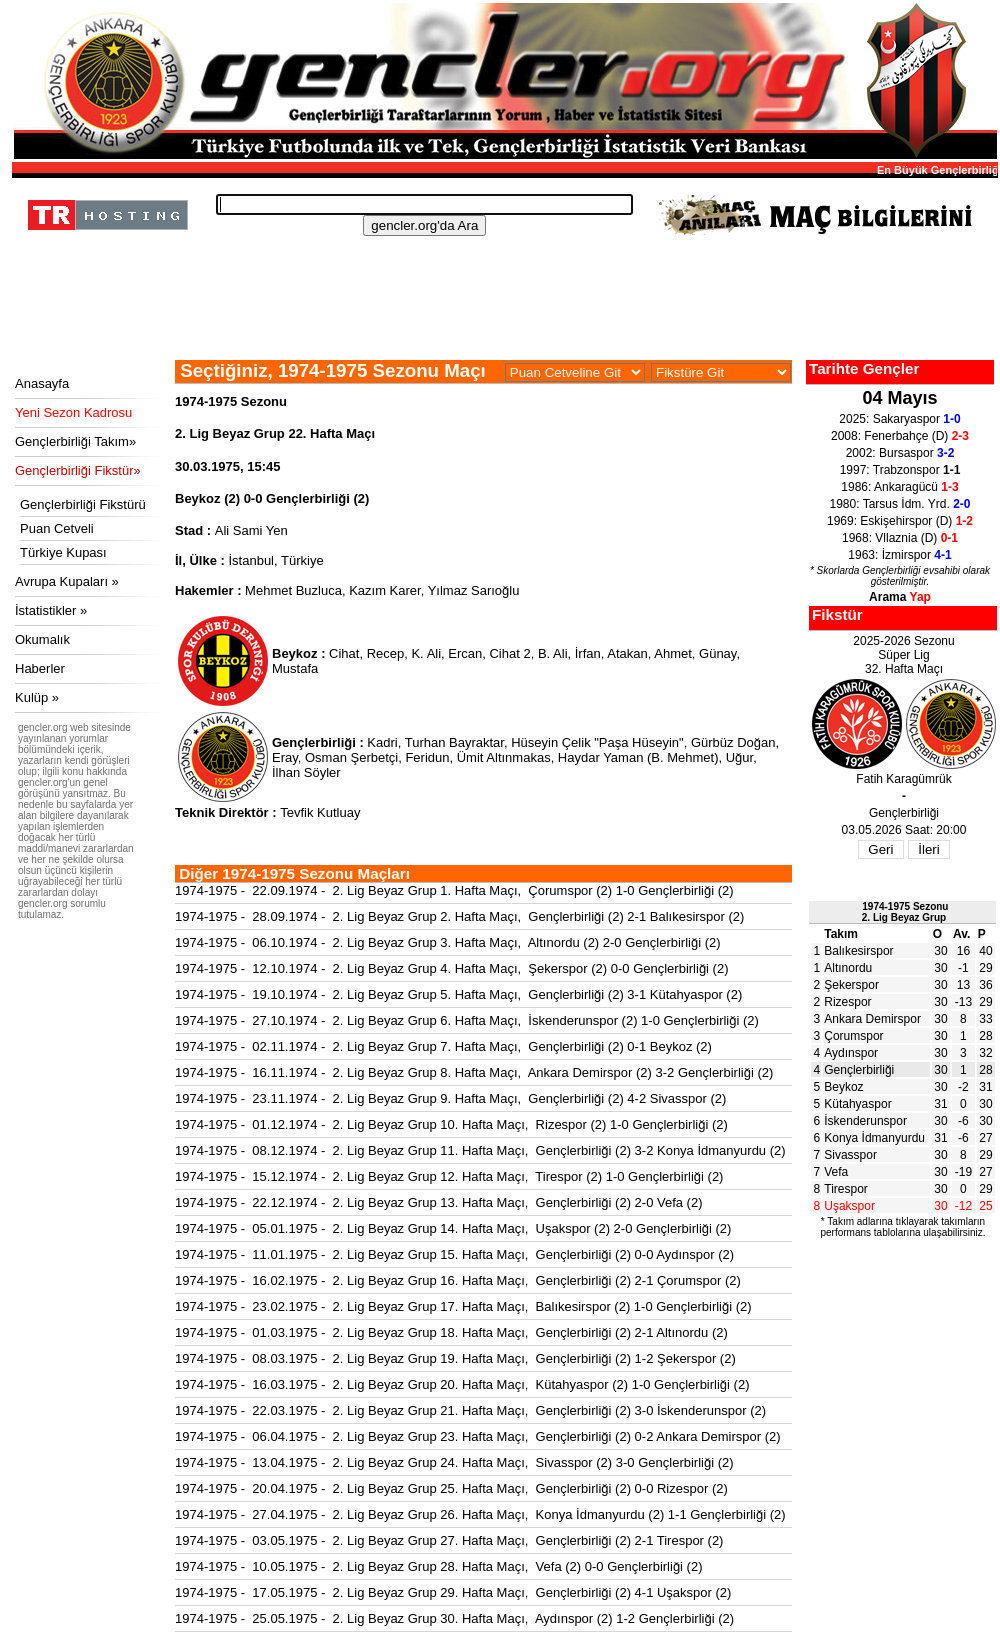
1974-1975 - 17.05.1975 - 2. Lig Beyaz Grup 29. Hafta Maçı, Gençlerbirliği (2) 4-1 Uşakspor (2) (453, 1592)
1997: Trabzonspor (900, 470)
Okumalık (42, 639)
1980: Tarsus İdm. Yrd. (900, 504)
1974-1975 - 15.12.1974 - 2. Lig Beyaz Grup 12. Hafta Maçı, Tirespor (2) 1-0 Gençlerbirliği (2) (449, 1176)
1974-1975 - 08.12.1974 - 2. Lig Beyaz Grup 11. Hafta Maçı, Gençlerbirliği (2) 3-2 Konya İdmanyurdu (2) (480, 1150)
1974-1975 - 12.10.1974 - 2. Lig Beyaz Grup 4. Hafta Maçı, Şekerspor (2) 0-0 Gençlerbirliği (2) (452, 968)
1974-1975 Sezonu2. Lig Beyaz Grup (905, 912)
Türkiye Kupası (63, 552)
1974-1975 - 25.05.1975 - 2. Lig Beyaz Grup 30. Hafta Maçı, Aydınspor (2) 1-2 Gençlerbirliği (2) (454, 1618)
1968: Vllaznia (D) (900, 538)
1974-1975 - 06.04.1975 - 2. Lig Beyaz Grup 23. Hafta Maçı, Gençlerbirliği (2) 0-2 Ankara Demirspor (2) (478, 1436)
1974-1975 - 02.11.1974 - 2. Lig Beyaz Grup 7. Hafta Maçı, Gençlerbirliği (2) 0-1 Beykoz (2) (443, 1046)
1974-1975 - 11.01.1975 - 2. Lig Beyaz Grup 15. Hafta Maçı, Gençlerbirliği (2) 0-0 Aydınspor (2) (454, 1254)
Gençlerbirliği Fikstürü (83, 504)
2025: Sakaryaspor (899, 419)
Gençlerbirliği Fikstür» (78, 470)
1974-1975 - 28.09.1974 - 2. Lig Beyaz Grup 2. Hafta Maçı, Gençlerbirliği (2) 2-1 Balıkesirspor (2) (459, 916)
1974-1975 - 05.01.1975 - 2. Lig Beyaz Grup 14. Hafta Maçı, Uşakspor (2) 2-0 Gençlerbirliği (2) (453, 1228)
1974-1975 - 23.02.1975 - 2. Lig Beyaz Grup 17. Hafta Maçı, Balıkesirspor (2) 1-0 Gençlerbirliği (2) (463, 1306)
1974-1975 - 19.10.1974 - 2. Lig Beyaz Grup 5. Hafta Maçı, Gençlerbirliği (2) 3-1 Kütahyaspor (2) (458, 994)
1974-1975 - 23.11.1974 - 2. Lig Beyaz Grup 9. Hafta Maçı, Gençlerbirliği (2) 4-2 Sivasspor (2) (450, 1098)
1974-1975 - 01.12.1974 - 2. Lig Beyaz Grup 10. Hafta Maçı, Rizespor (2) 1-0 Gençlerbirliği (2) (451, 1124)
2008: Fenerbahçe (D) (900, 436)
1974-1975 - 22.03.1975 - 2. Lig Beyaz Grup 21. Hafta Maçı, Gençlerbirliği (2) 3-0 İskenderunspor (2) (470, 1410)
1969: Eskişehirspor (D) (900, 521)
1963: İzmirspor (899, 555)
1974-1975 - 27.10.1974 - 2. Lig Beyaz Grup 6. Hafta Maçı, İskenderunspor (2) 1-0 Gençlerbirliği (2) (467, 1020)
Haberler (40, 668)
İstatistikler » (51, 610)
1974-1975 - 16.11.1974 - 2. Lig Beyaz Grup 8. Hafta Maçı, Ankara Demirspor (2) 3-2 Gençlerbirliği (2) (474, 1072)
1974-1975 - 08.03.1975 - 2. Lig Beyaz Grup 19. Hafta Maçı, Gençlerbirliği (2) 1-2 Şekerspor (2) (455, 1358)
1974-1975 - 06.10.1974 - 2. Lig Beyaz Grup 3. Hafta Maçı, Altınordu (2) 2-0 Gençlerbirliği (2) (448, 942)
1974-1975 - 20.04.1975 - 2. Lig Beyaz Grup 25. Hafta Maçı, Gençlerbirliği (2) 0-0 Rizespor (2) (451, 1488)
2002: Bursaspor (900, 453)
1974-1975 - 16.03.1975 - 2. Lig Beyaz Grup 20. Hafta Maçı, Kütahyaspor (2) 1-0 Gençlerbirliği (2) (462, 1384)
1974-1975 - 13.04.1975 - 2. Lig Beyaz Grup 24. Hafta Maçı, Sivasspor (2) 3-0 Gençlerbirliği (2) (454, 1462)
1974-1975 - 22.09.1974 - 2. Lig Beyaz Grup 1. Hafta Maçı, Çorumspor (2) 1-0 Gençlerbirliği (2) (454, 890)
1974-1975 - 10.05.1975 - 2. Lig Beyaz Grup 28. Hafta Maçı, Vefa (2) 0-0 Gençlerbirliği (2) (439, 1566)
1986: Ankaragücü (899, 487)
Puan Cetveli (57, 528)
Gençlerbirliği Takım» (75, 441)
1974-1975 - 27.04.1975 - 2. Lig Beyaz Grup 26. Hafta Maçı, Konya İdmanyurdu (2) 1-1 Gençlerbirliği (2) (480, 1514)
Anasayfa (42, 383)
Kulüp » (37, 697)
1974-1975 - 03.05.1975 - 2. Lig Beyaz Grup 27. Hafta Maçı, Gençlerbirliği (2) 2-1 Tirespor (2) (449, 1540)
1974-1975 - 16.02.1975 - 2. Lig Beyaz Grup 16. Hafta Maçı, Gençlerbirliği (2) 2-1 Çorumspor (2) (458, 1280)
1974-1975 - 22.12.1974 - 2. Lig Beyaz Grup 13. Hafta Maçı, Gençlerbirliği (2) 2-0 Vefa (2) (439, 1202)
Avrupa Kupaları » (67, 581)
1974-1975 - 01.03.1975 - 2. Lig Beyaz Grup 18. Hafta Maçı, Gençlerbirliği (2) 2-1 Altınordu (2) (451, 1332)
